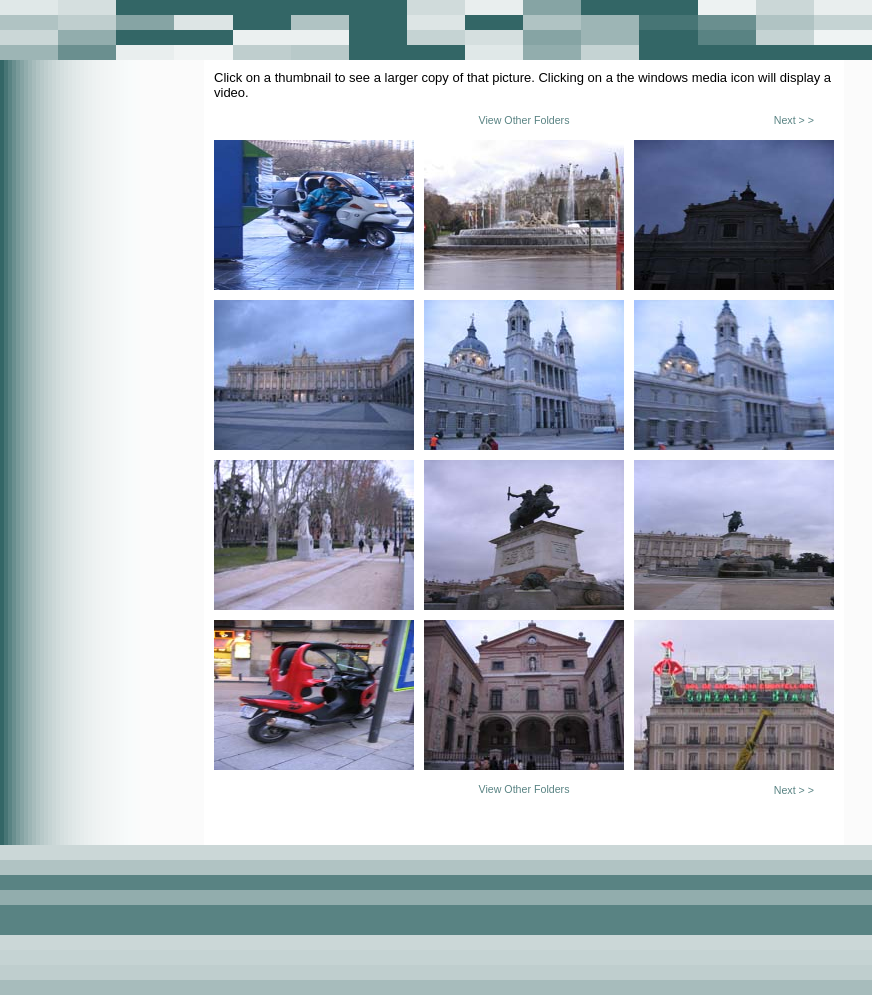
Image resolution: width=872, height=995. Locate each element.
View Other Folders (523, 120)
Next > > (794, 120)
